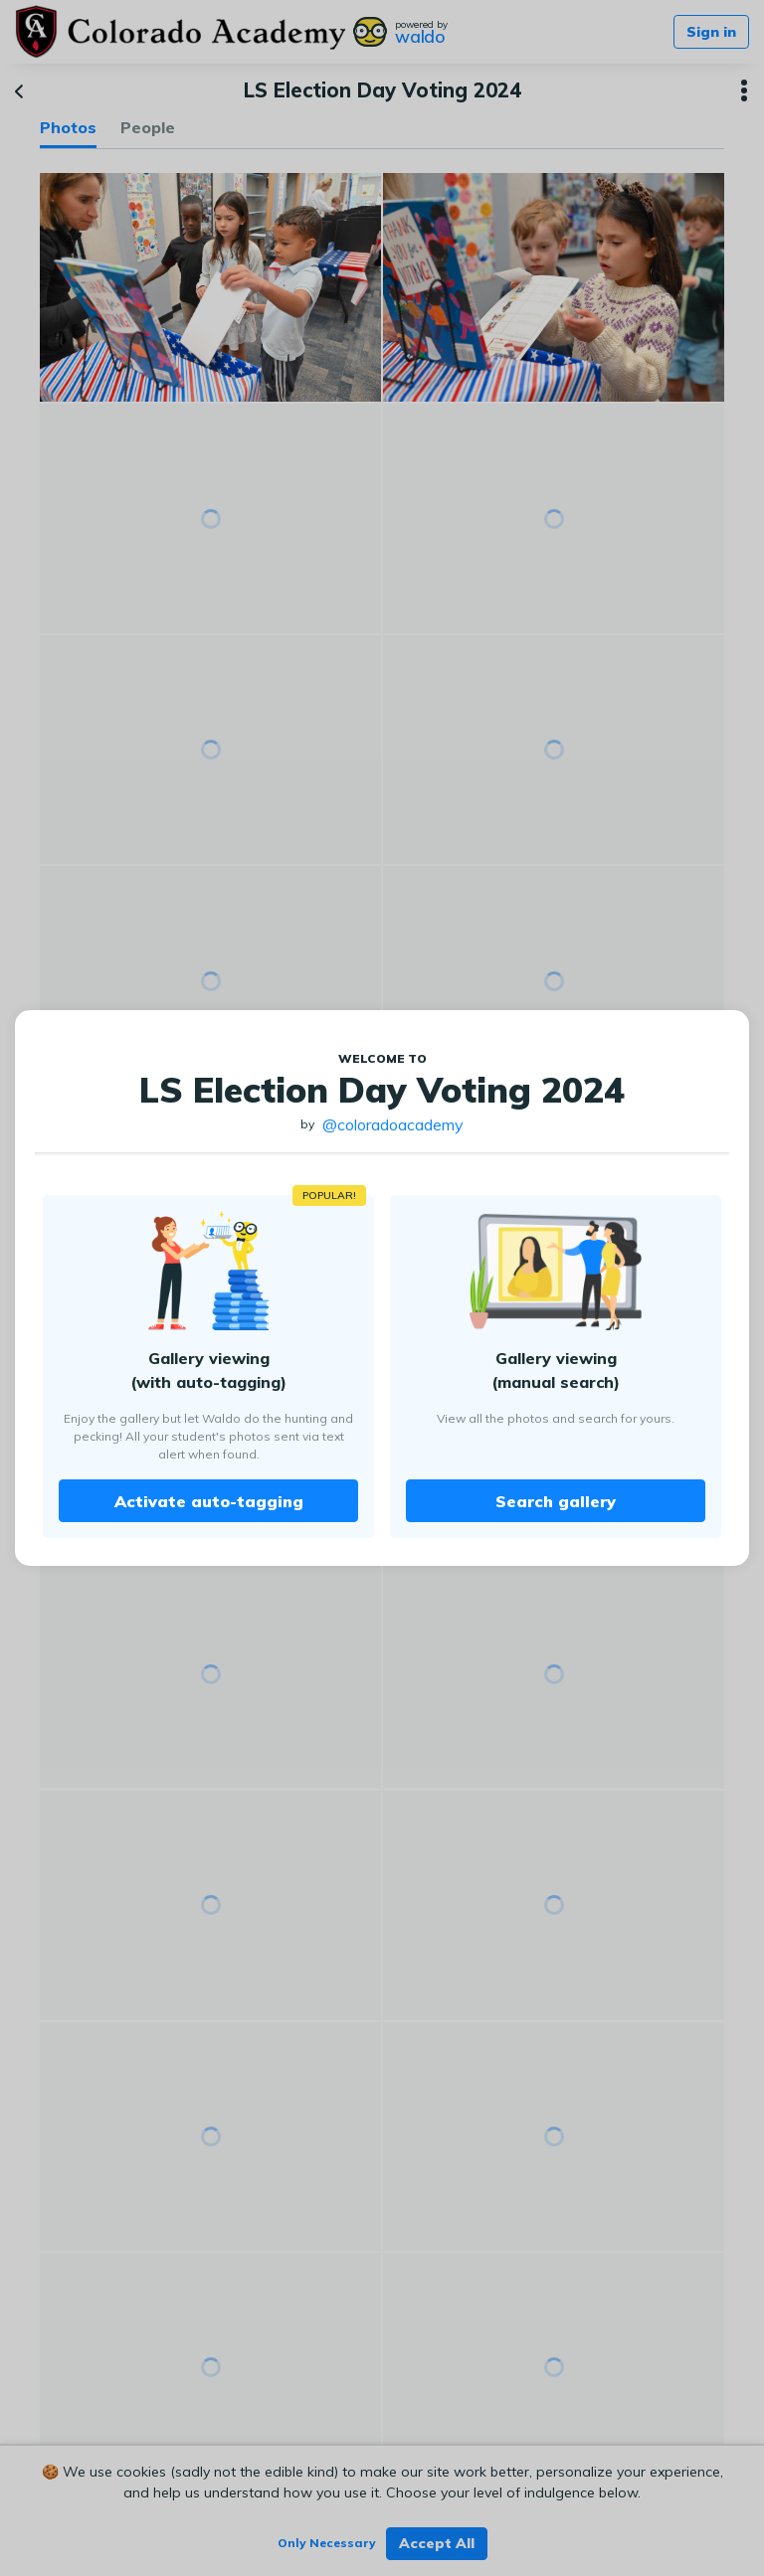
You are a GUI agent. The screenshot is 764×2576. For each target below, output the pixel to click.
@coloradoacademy (393, 1124)
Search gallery (555, 1501)
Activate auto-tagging (208, 1501)
